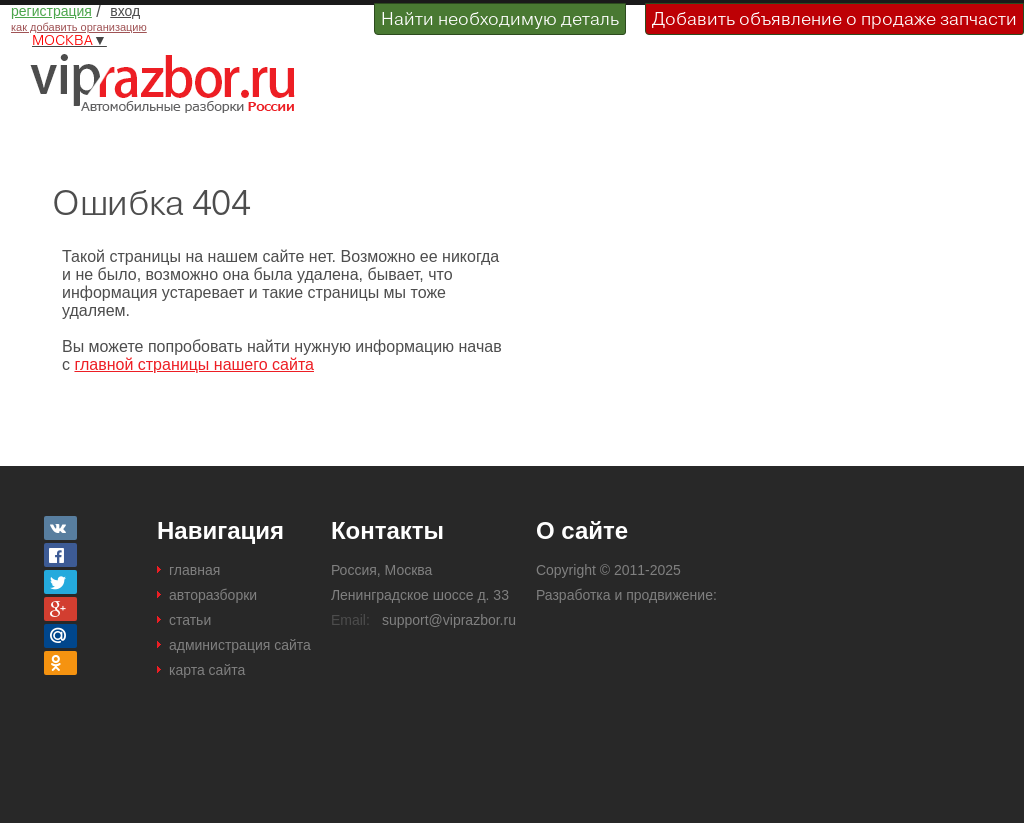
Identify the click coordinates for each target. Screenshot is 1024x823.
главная (194, 570)
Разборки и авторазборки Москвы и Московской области (170, 83)
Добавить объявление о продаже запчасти (834, 18)
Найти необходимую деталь (500, 18)
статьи (190, 620)
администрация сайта (240, 645)
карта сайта (207, 670)
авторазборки (213, 595)
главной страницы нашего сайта (194, 364)
